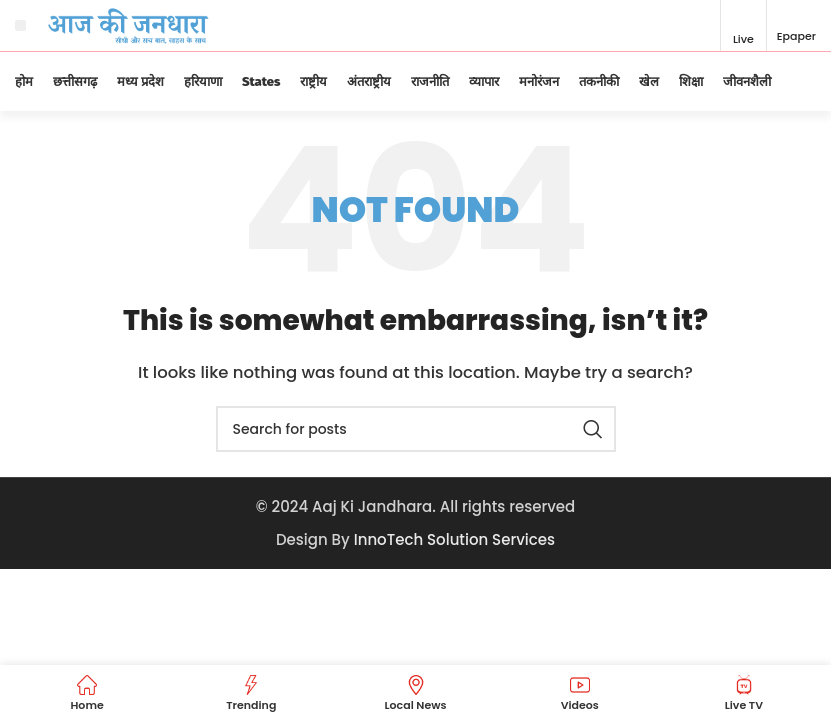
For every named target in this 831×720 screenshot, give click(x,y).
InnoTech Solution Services (454, 539)
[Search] (416, 429)
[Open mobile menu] (20, 26)
